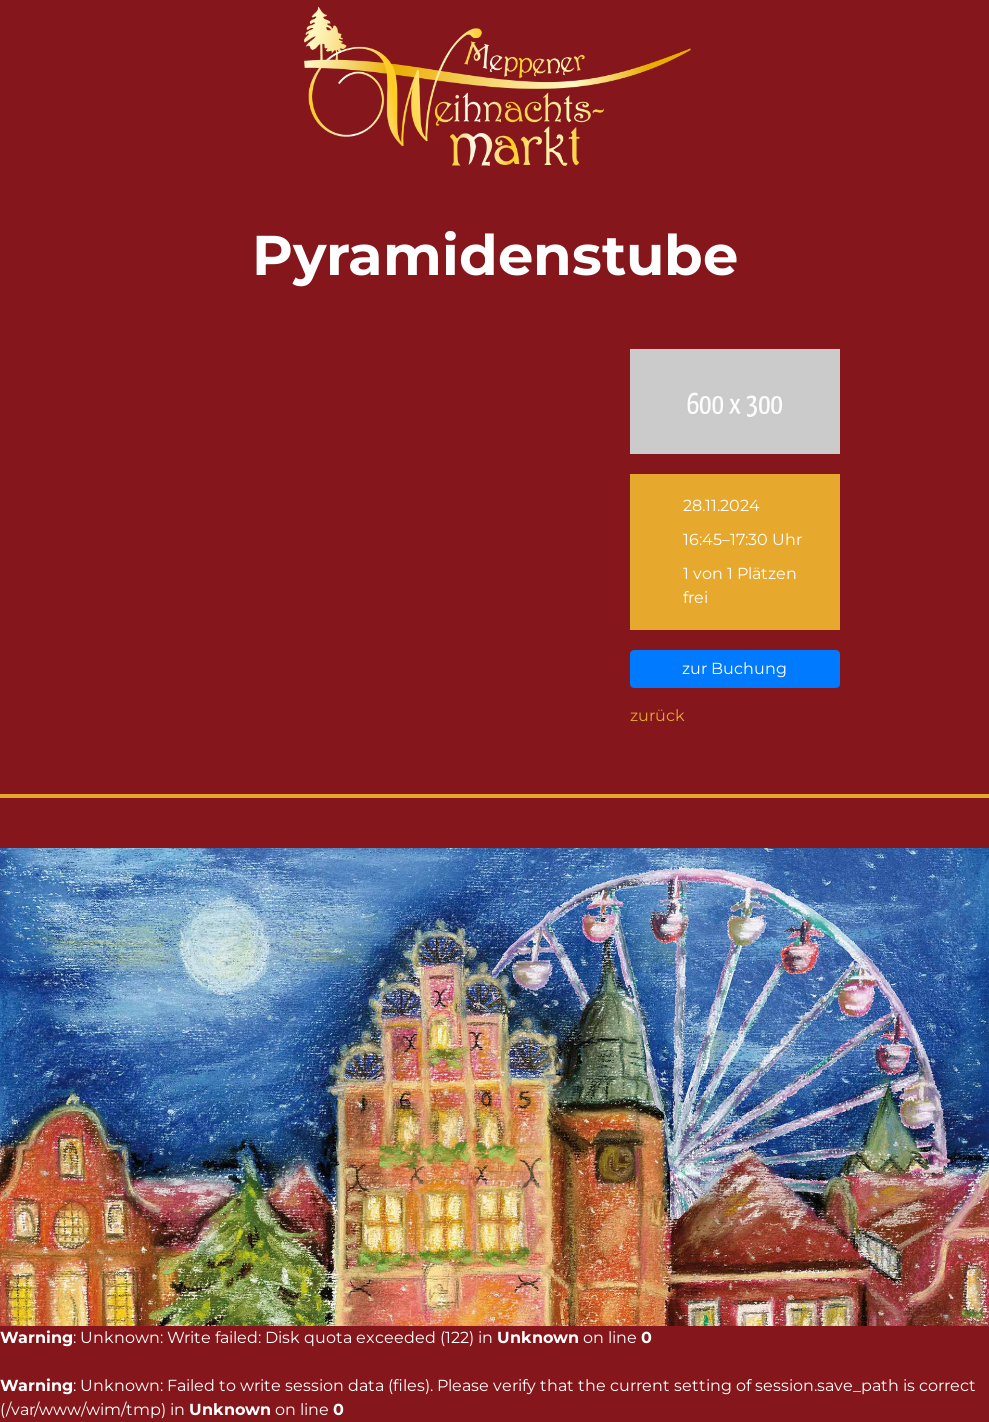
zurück (657, 715)
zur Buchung (734, 668)
